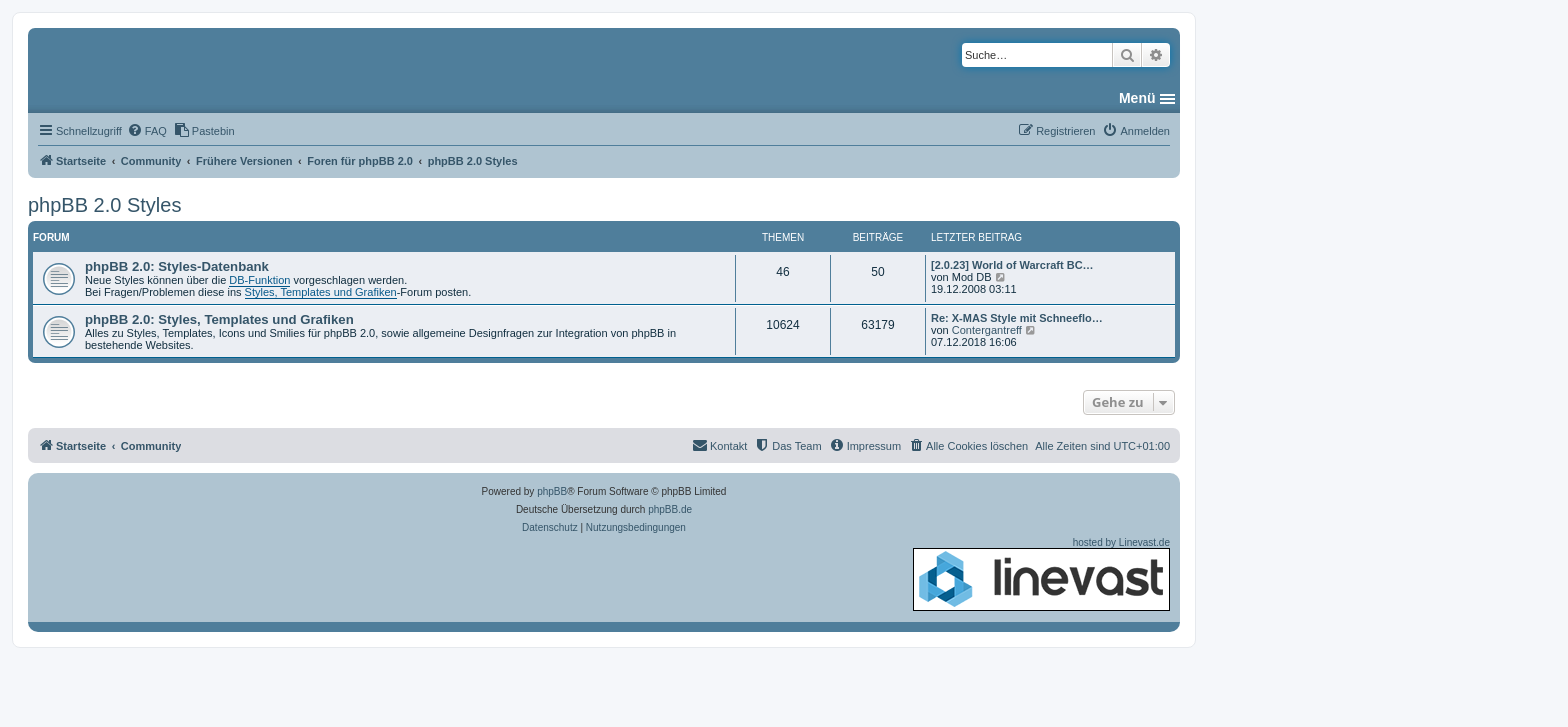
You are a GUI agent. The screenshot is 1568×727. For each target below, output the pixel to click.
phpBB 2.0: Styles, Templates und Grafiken (219, 319)
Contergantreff (987, 330)
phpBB (552, 491)
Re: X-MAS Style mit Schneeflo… (1017, 318)
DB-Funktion (259, 280)
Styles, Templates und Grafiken (321, 292)
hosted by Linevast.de (1041, 574)
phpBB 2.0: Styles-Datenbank (177, 266)
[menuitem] (147, 131)
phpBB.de (670, 509)
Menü (1137, 98)
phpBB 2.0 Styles (104, 205)
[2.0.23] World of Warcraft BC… (1012, 265)
